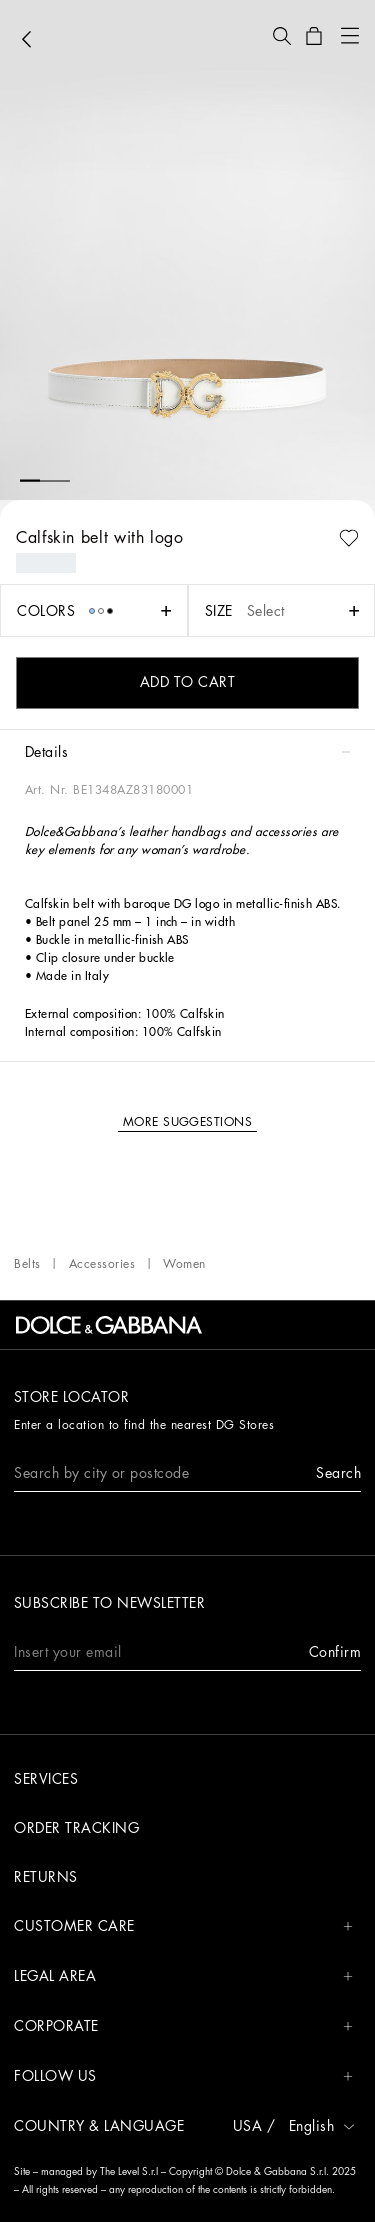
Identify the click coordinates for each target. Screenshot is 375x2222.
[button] (282, 36)
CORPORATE (183, 2026)
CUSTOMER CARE (183, 1926)
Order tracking (76, 1828)
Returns (46, 1877)
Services (46, 1779)
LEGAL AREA (183, 1976)
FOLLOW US (183, 2076)
